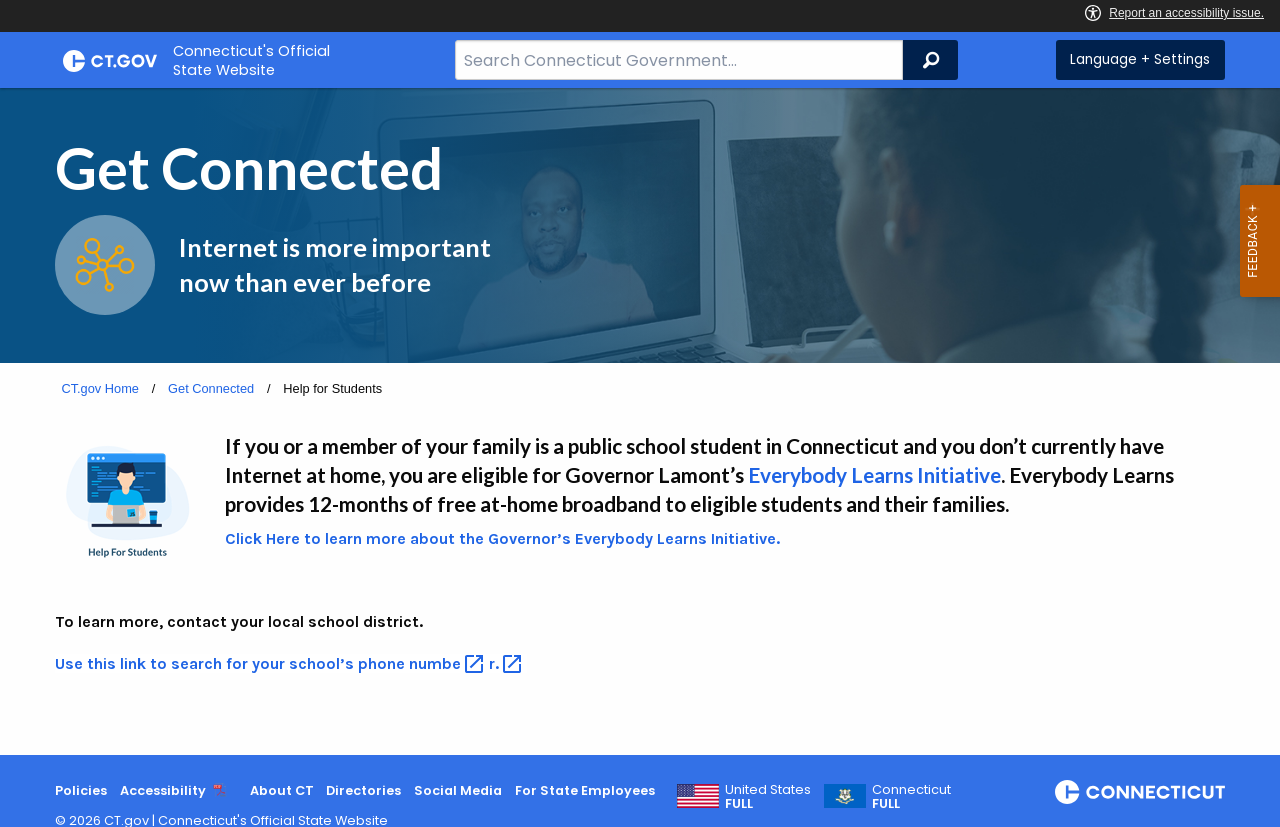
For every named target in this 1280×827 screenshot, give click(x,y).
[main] (640, 421)
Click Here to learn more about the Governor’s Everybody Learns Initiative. (502, 538)
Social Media (458, 790)
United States (768, 797)
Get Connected (211, 388)
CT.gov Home (100, 388)
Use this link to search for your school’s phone (272, 663)
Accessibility (163, 790)
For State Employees (585, 790)
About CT (282, 790)
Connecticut (911, 797)
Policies (81, 790)
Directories (363, 790)
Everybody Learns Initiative (874, 474)
